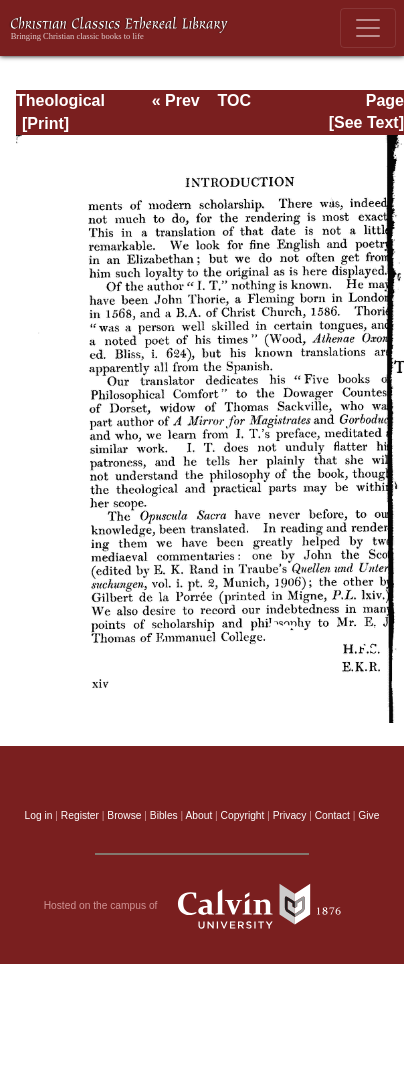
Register (80, 815)
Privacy (290, 815)
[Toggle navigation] (368, 28)
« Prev (176, 100)
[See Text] (366, 122)
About (198, 815)
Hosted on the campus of (202, 906)
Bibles (164, 815)
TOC (234, 100)
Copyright (243, 815)
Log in (39, 815)
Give (368, 815)
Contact (332, 815)
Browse (124, 815)
